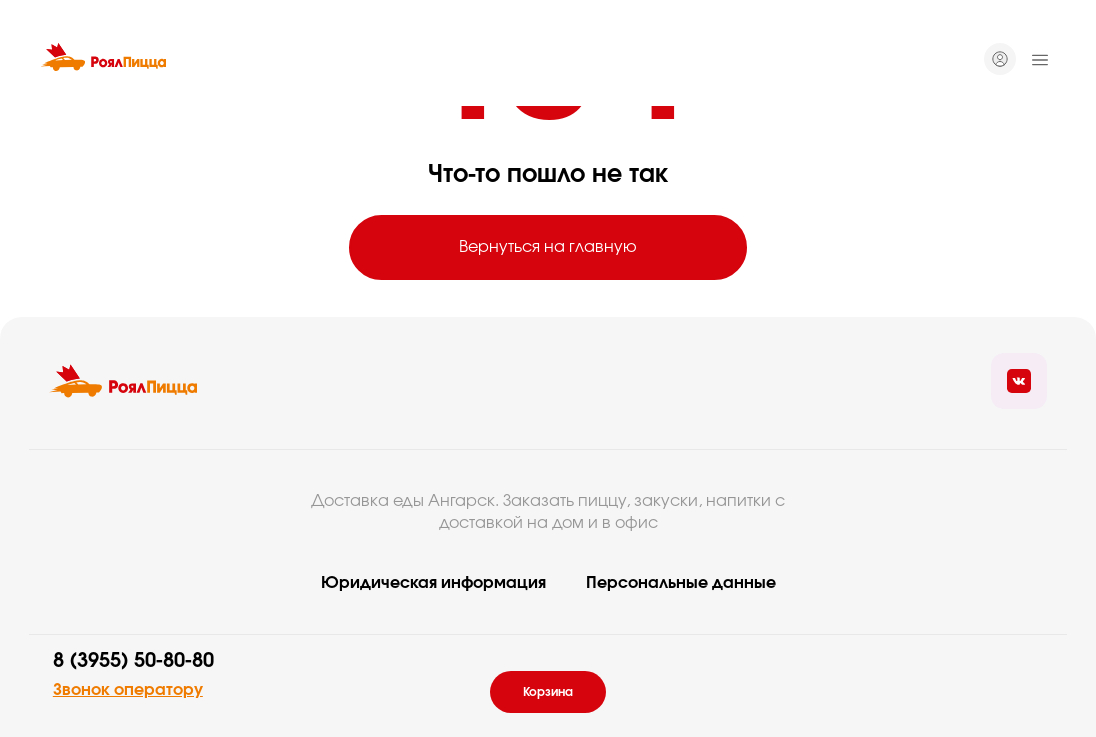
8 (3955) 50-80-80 (133, 661)
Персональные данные (681, 583)
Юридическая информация (433, 583)
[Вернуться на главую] (123, 381)
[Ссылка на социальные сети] (1019, 381)
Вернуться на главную (548, 247)
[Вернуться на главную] (103, 60)
